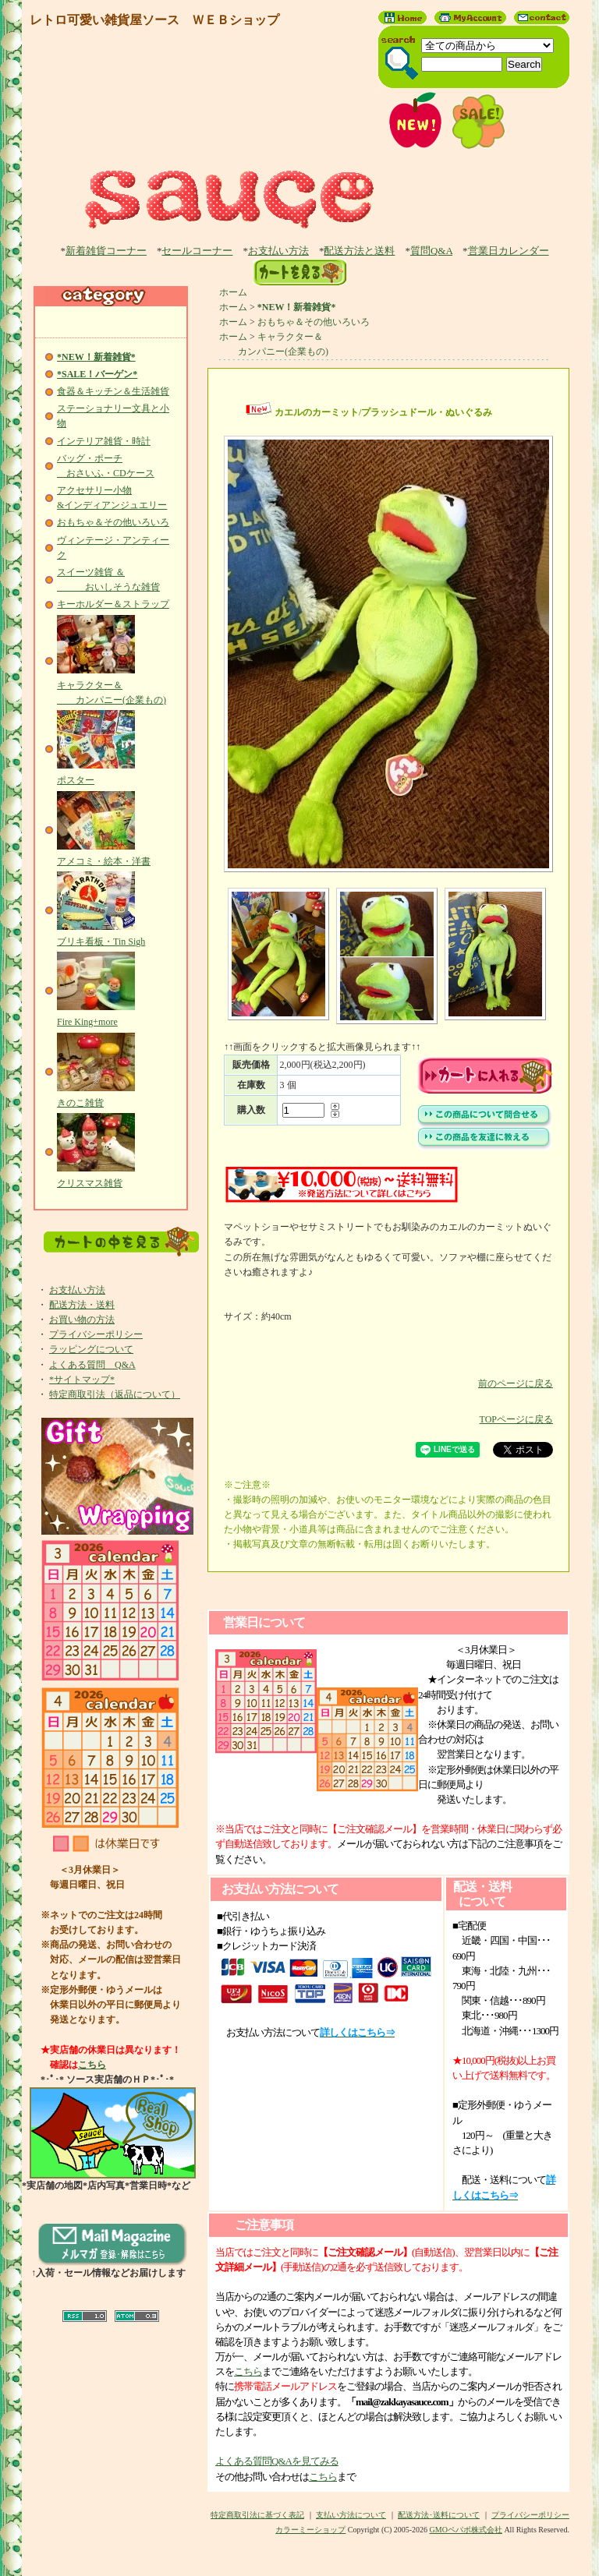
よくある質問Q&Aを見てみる (276, 2461)
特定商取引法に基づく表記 (257, 2515)
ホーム (233, 292)
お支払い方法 (278, 250)
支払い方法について (351, 2515)
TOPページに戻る (388, 1408)
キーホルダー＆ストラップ (113, 604)
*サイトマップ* (82, 1379)
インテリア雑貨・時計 (104, 441)
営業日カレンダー (508, 250)
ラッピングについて (91, 1349)
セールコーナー (196, 250)
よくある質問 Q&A (92, 1364)
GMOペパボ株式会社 (466, 2529)
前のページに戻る (388, 1372)
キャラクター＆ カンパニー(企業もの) (111, 685)
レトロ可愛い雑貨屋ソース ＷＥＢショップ (154, 20)
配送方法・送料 (82, 1304)
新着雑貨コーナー (106, 250)
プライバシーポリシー (96, 1334)
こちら (92, 2064)
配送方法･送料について (439, 2515)
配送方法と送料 (359, 250)
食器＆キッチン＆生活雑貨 (113, 391)
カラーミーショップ (310, 2529)
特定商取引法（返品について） (114, 1394)
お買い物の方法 (82, 1319)
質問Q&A (431, 250)
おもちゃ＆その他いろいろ (113, 522)
